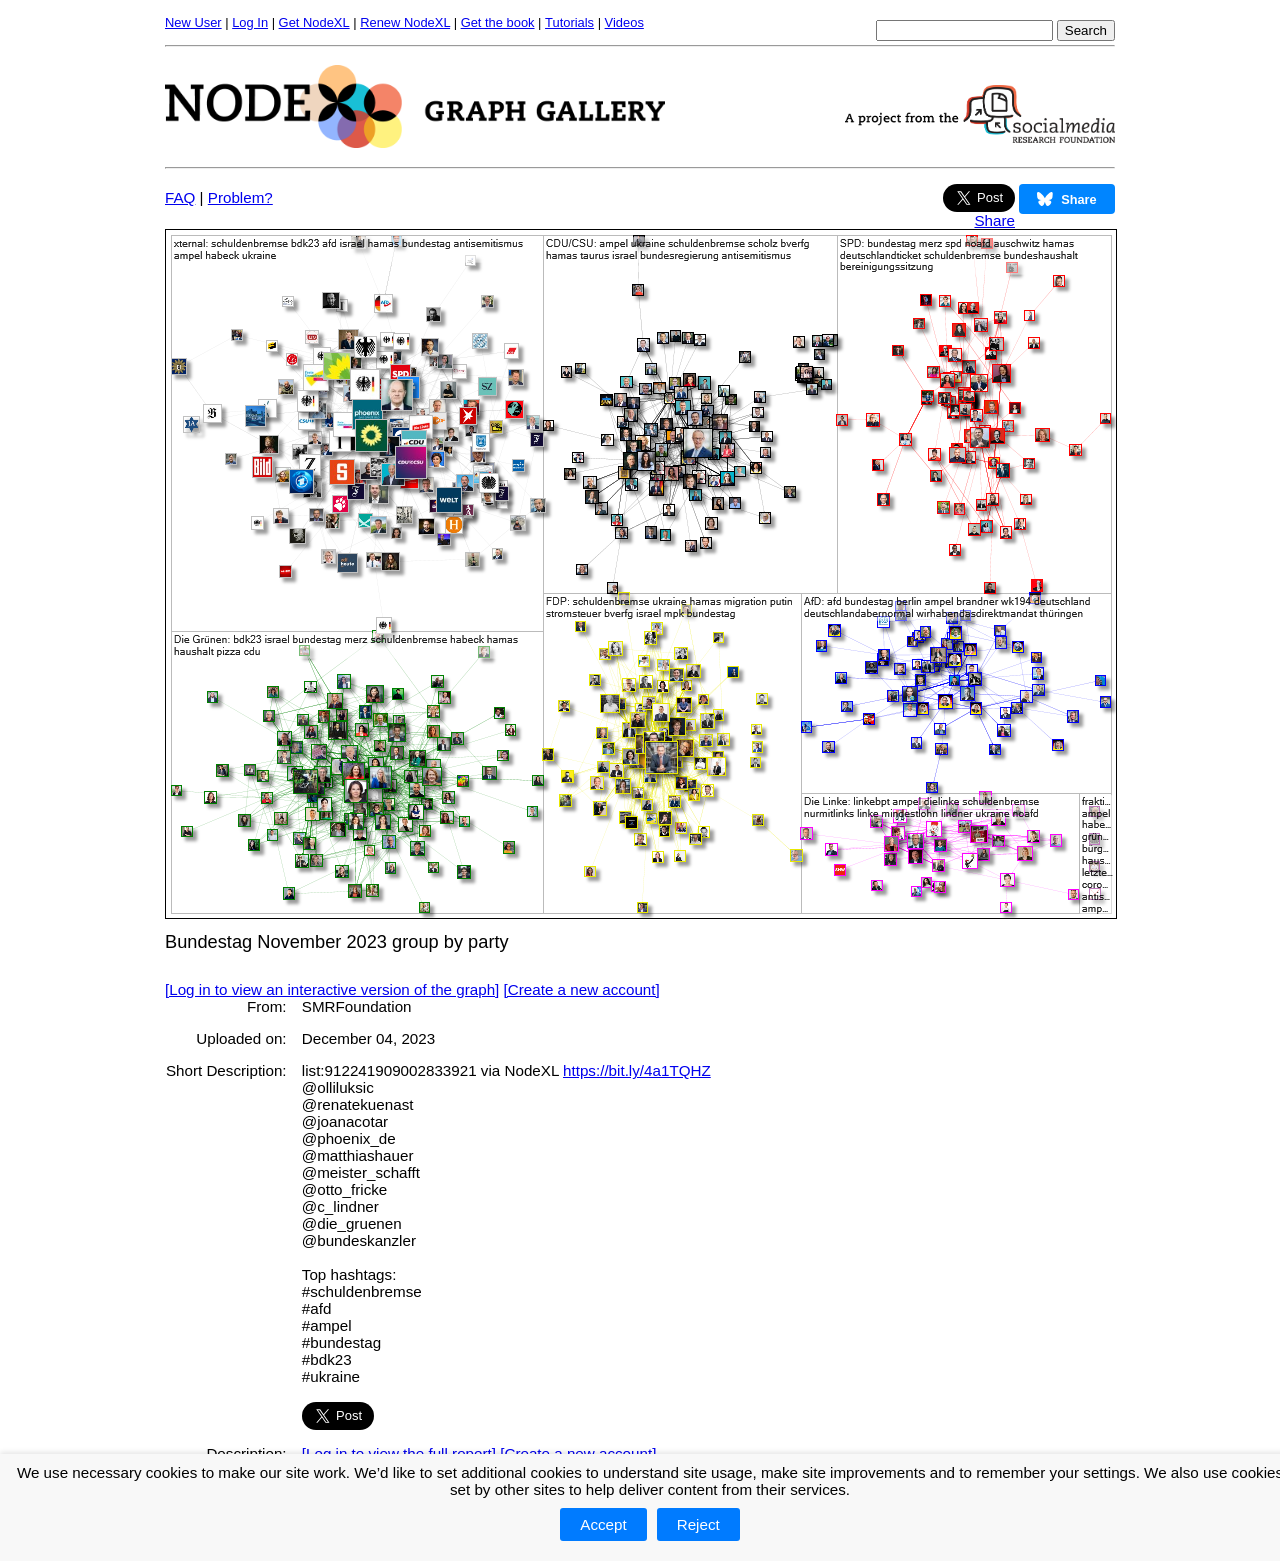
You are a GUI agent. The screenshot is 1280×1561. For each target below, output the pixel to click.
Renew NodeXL (405, 22)
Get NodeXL (314, 22)
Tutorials (569, 22)
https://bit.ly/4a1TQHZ (637, 1070)
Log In (250, 22)
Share (994, 220)
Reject (698, 1524)
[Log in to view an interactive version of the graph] (332, 989)
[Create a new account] (582, 989)
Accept (603, 1524)
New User (193, 22)
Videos (624, 22)
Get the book (498, 22)
